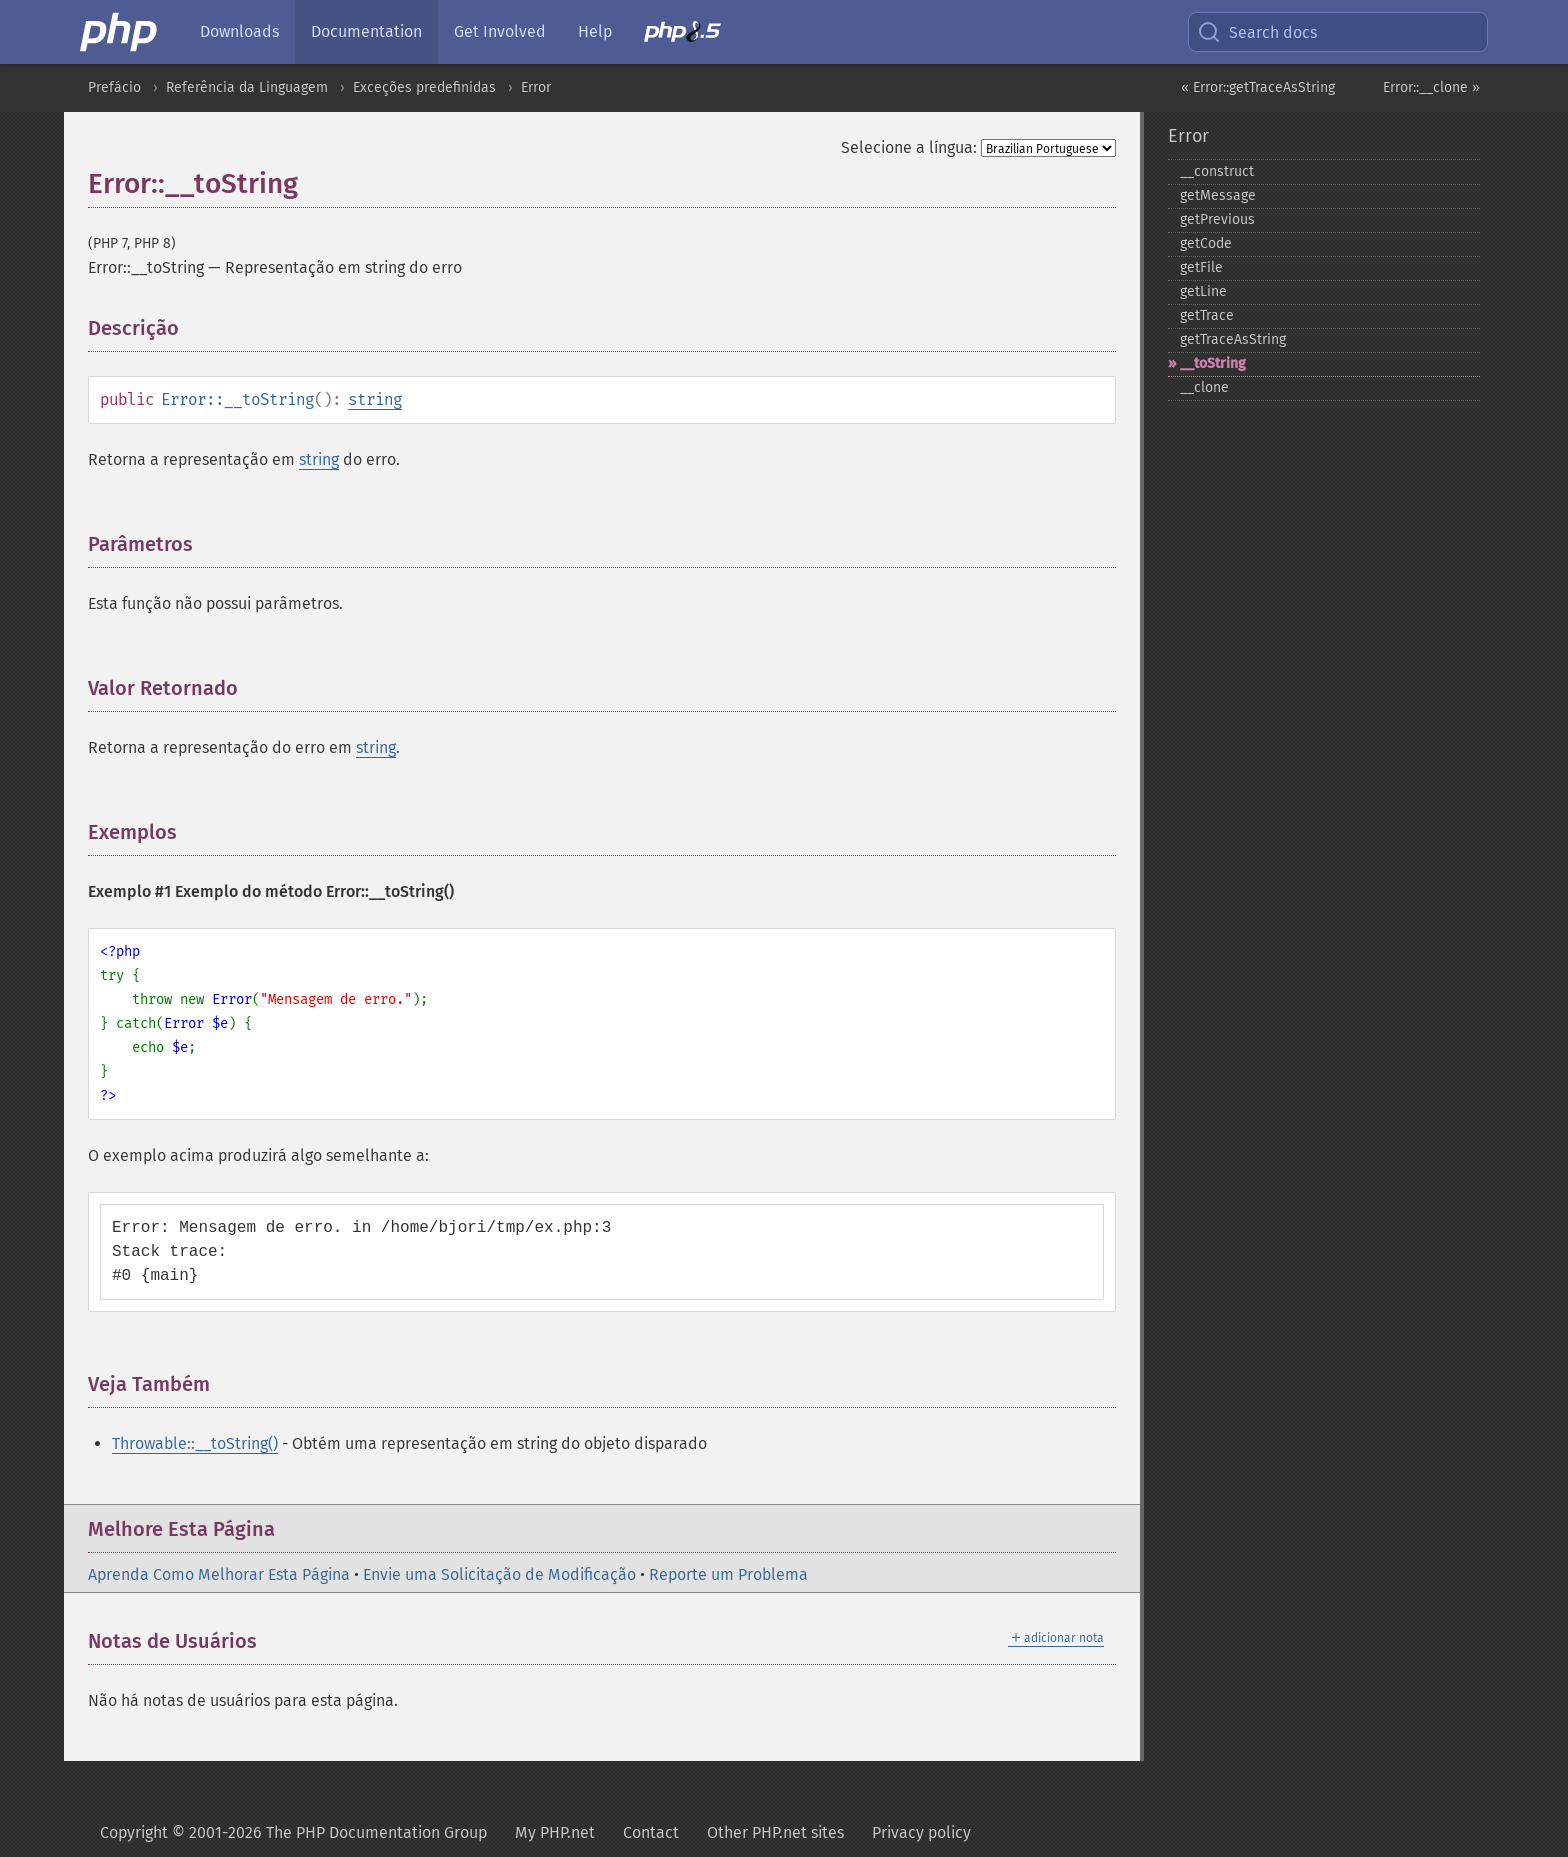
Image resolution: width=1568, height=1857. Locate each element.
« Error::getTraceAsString (1258, 87)
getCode (1206, 243)
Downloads (239, 31)
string (375, 399)
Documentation (366, 31)
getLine (1203, 291)
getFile (1201, 267)
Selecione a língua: (909, 147)
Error (536, 87)
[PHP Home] (120, 32)
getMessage (1218, 195)
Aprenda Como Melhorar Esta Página (219, 1574)
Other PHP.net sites (775, 1832)
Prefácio (114, 87)
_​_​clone (1204, 387)
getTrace (1207, 315)
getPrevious (1217, 219)
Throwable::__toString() (195, 1443)
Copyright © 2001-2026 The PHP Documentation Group (293, 1832)
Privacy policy (921, 1832)
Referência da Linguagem (247, 87)
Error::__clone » (1431, 87)
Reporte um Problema (728, 1574)
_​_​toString (1213, 363)
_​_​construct (1217, 171)
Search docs (1257, 32)
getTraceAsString (1233, 339)
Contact (651, 1832)
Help (595, 31)
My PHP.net (555, 1832)
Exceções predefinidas (424, 87)
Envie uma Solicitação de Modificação (499, 1574)
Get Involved (500, 31)
